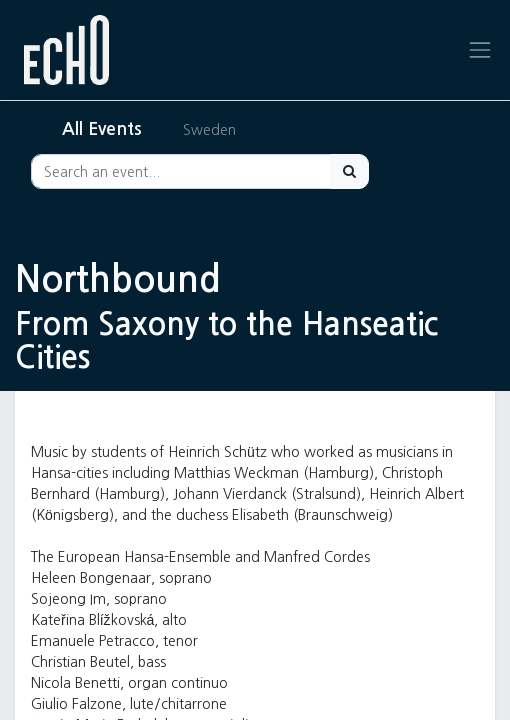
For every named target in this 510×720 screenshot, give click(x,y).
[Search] (349, 171)
